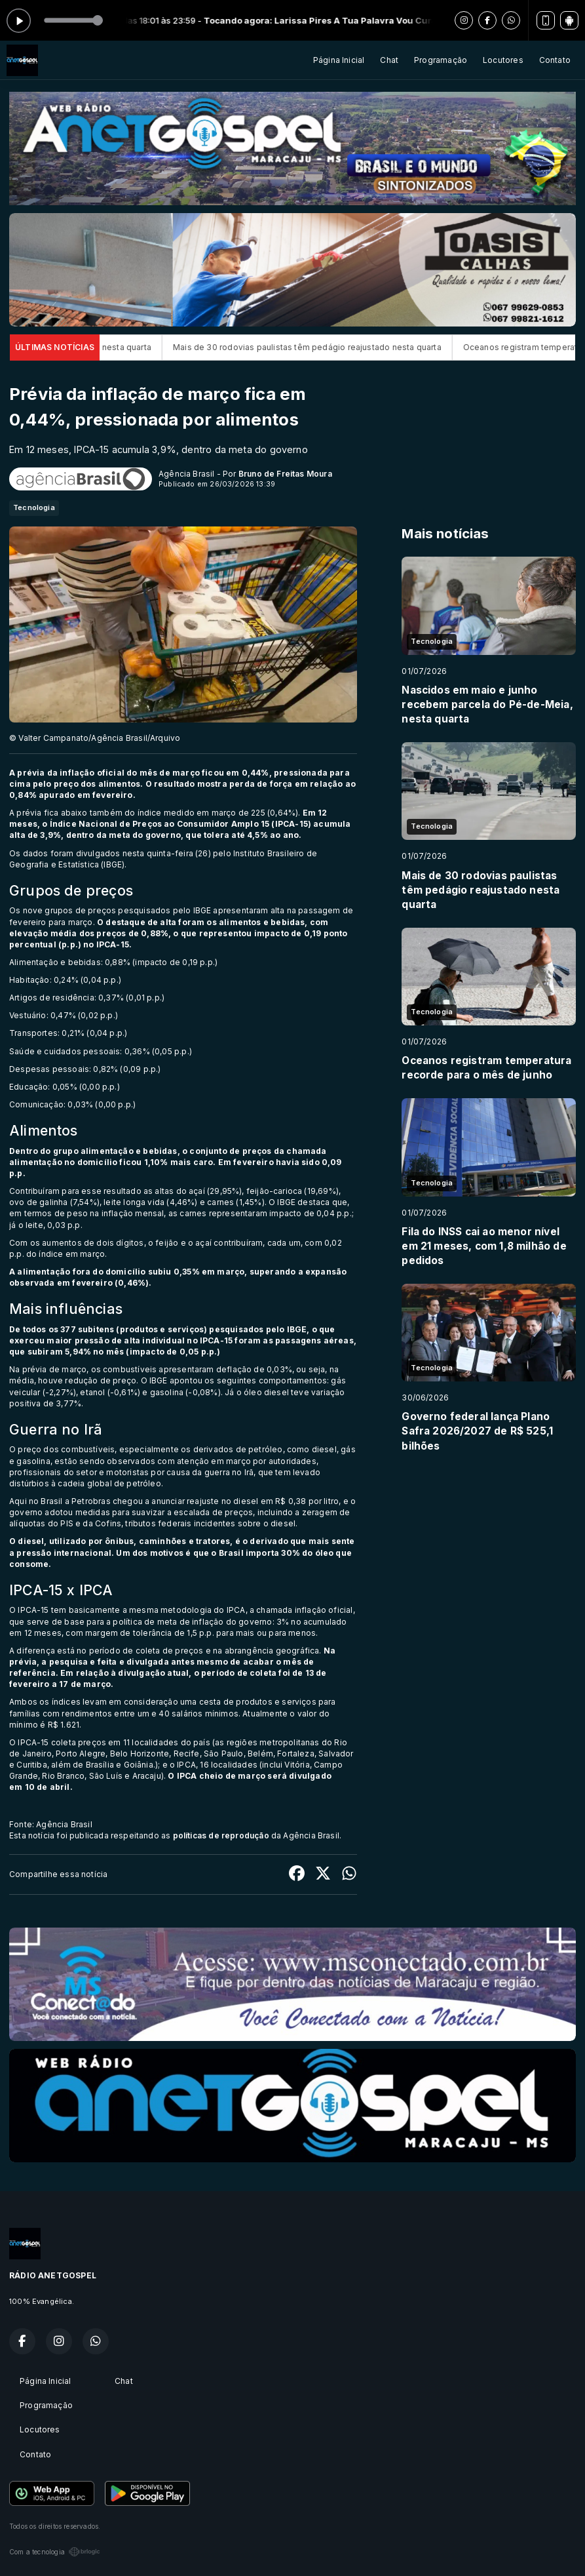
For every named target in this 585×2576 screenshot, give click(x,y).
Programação (440, 60)
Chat (389, 60)
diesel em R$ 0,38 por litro (286, 1501)
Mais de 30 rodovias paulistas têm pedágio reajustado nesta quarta (332, 347)
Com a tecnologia (54, 2551)
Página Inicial (339, 60)
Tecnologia (34, 507)
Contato (555, 60)
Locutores (503, 60)
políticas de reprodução (221, 1835)
